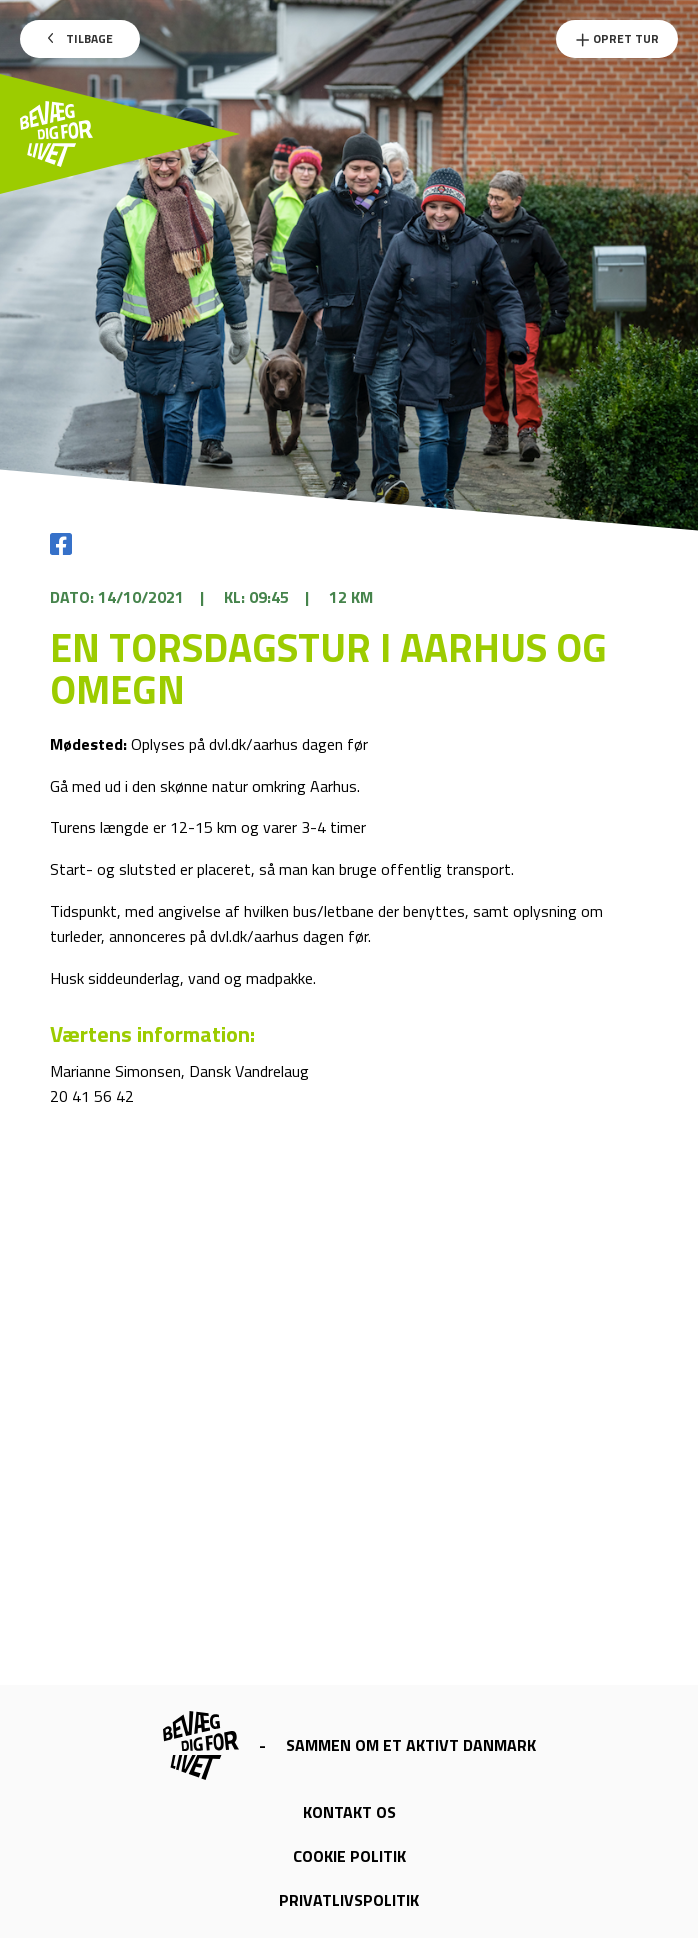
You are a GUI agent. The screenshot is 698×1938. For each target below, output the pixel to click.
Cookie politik (349, 1856)
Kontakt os (349, 1812)
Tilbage (80, 38)
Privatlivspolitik (349, 1900)
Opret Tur (617, 38)
